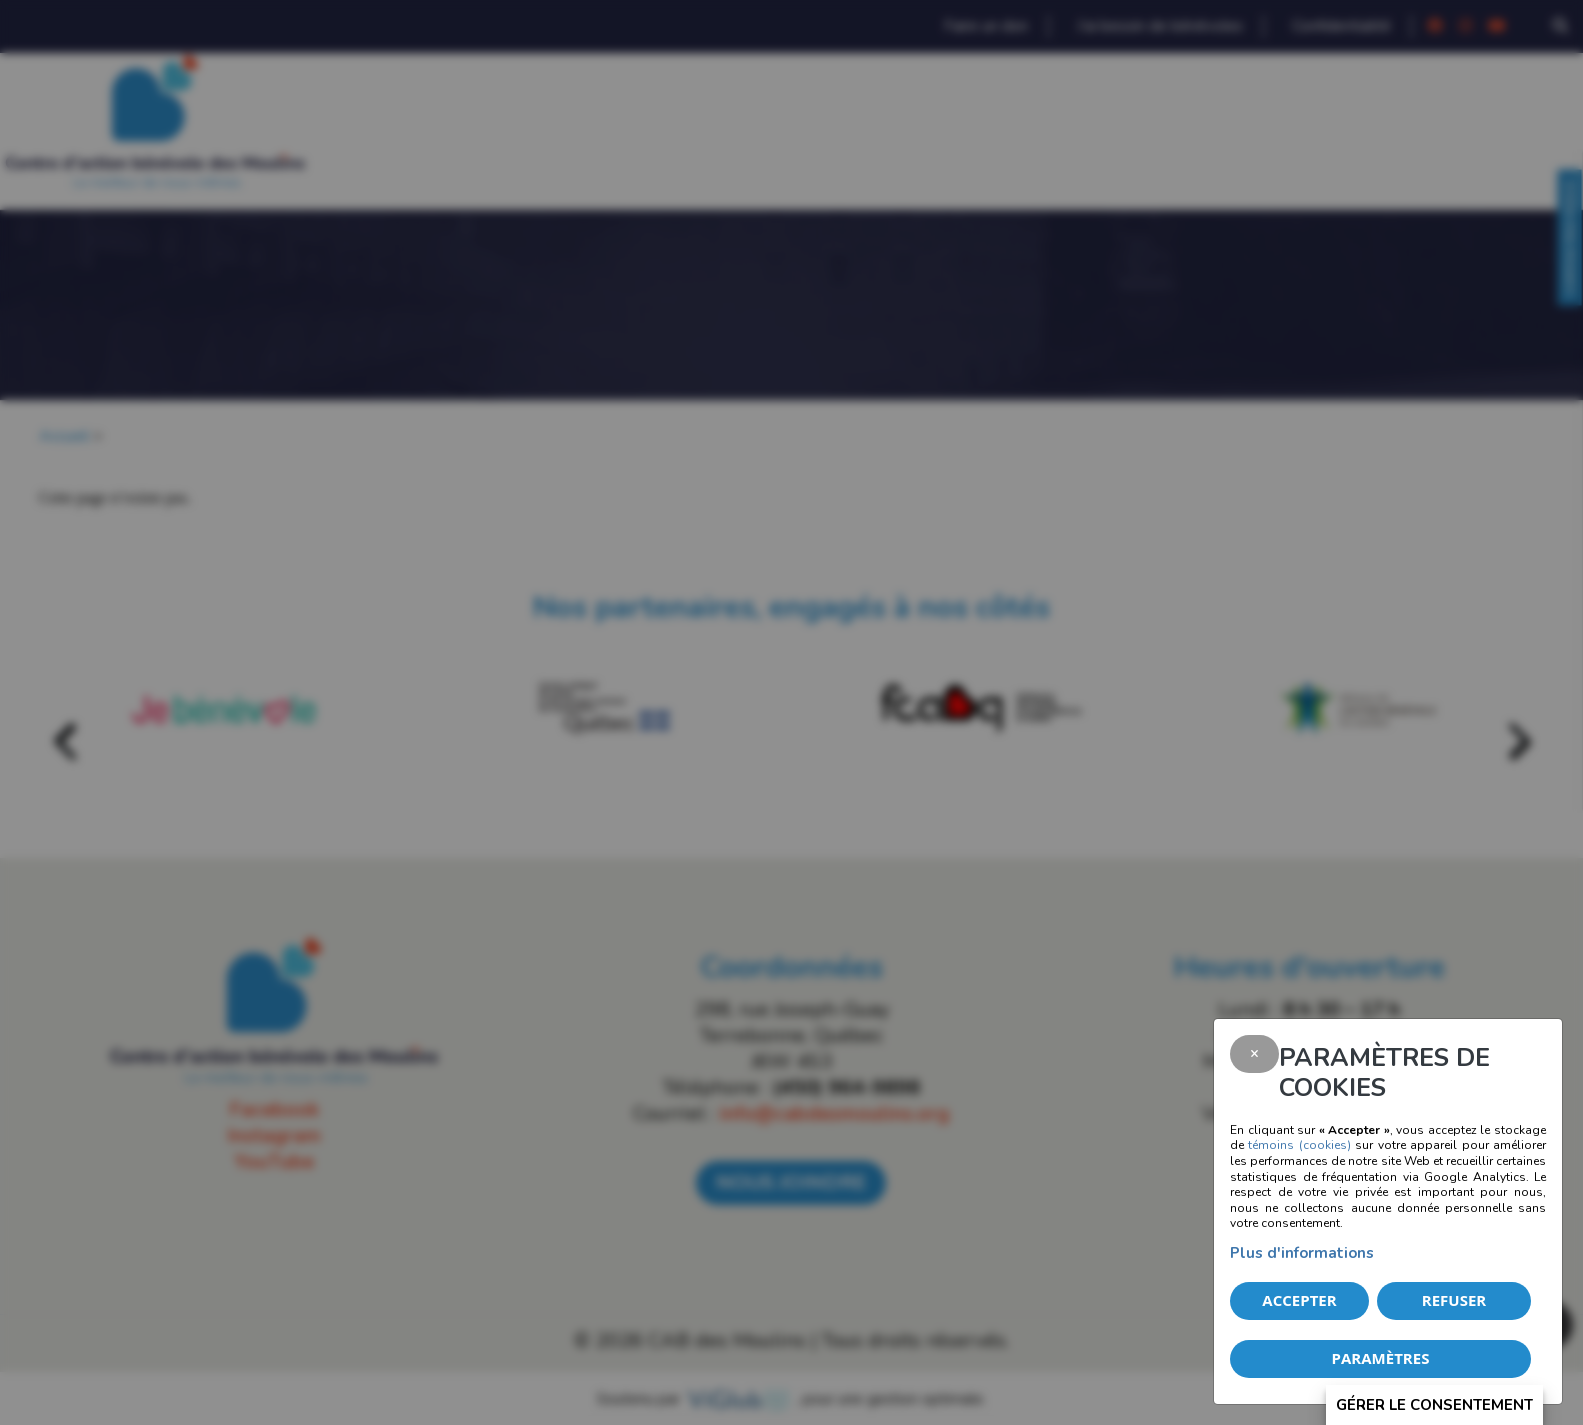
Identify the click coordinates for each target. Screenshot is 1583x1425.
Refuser (1454, 1300)
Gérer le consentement (1434, 1405)
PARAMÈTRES (1381, 1358)
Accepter (1299, 1300)
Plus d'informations (1302, 1253)
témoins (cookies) (1299, 1145)
